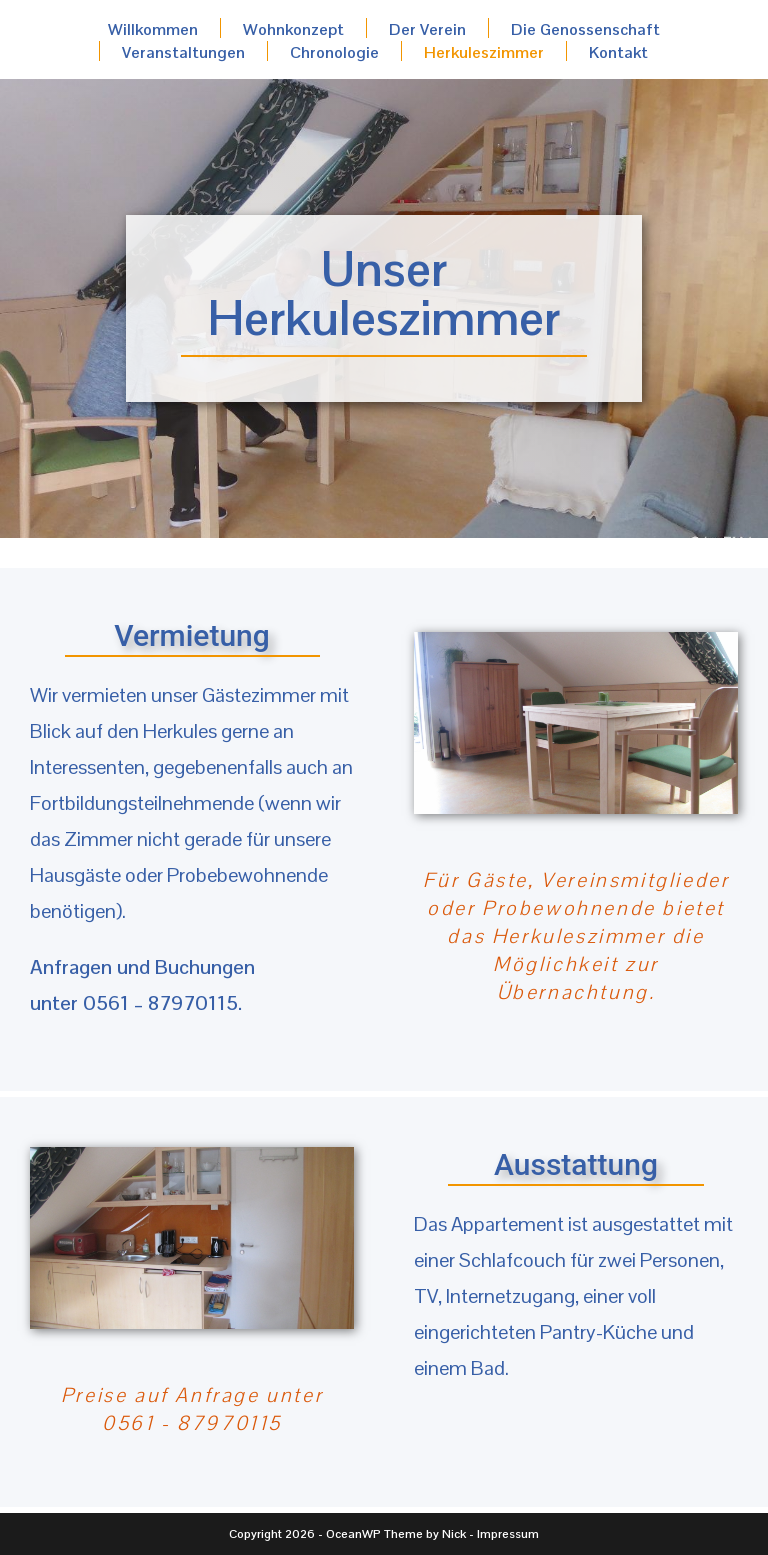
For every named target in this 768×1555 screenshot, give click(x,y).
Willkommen (153, 28)
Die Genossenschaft (585, 28)
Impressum (508, 1534)
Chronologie (334, 51)
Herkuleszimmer (484, 51)
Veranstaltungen (183, 51)
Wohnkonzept (293, 28)
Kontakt (618, 51)
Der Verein (427, 28)
